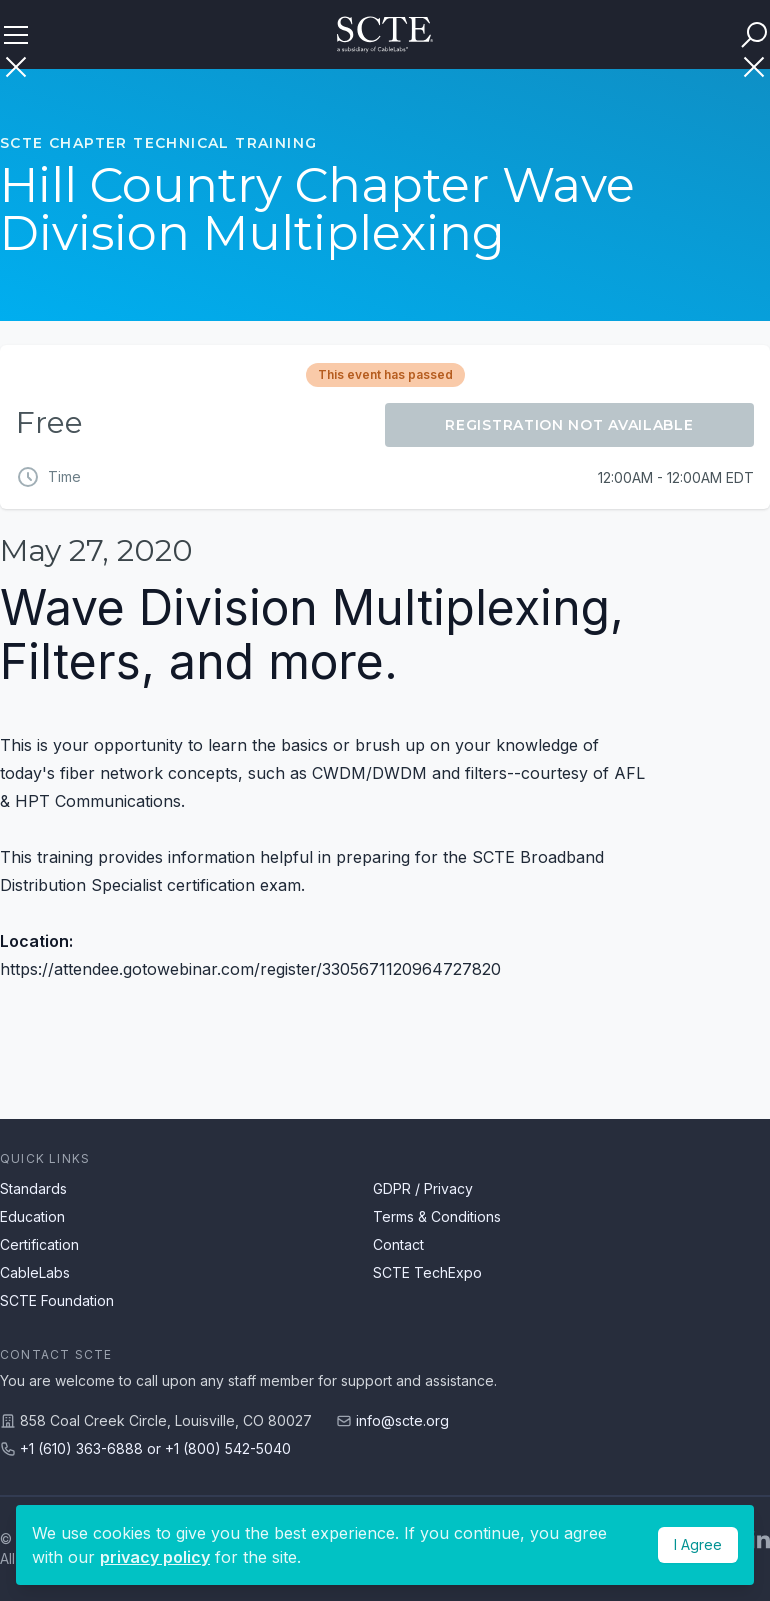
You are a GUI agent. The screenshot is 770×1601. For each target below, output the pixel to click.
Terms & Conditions (437, 1216)
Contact (398, 1244)
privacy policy (155, 1557)
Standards (33, 1188)
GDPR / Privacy (423, 1188)
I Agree (698, 1544)
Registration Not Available (569, 425)
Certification (39, 1244)
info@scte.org (402, 1420)
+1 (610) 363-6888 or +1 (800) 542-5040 (155, 1448)
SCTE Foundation (57, 1300)
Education (32, 1216)
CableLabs (35, 1272)
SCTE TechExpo (427, 1272)
